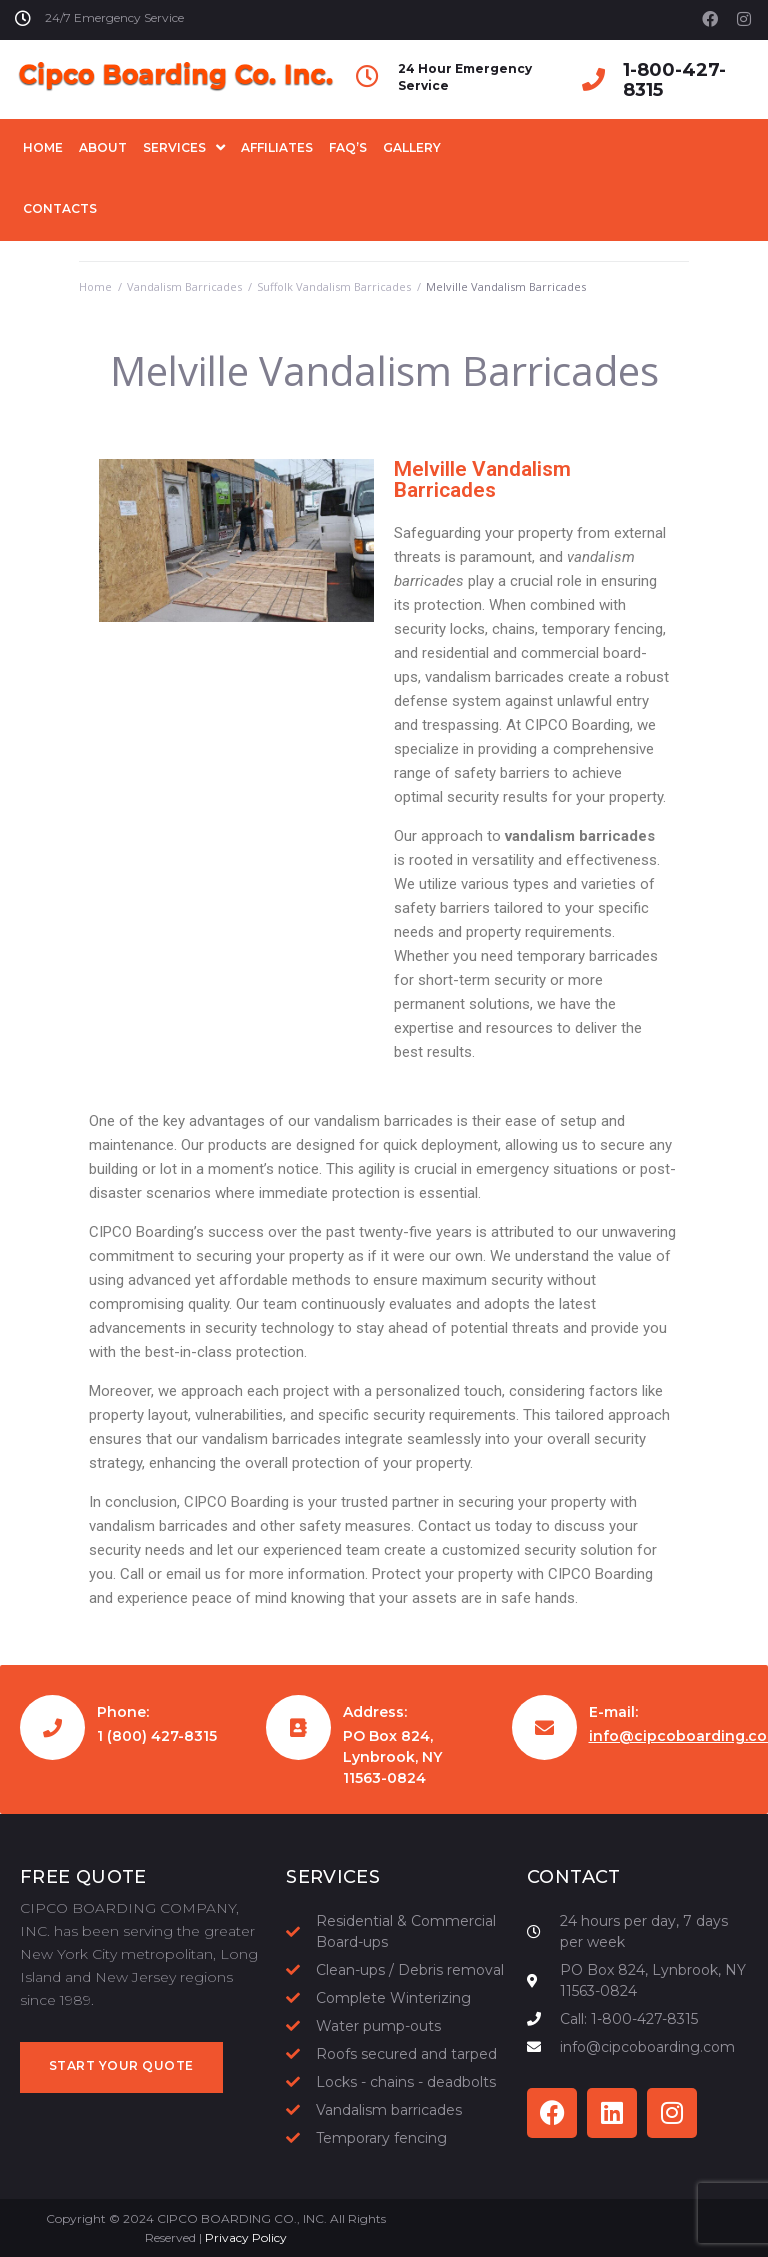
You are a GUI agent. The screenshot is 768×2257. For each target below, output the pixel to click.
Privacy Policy (246, 2237)
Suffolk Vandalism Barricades (334, 286)
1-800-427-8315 (674, 80)
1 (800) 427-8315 (157, 1736)
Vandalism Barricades (184, 286)
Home (95, 286)
